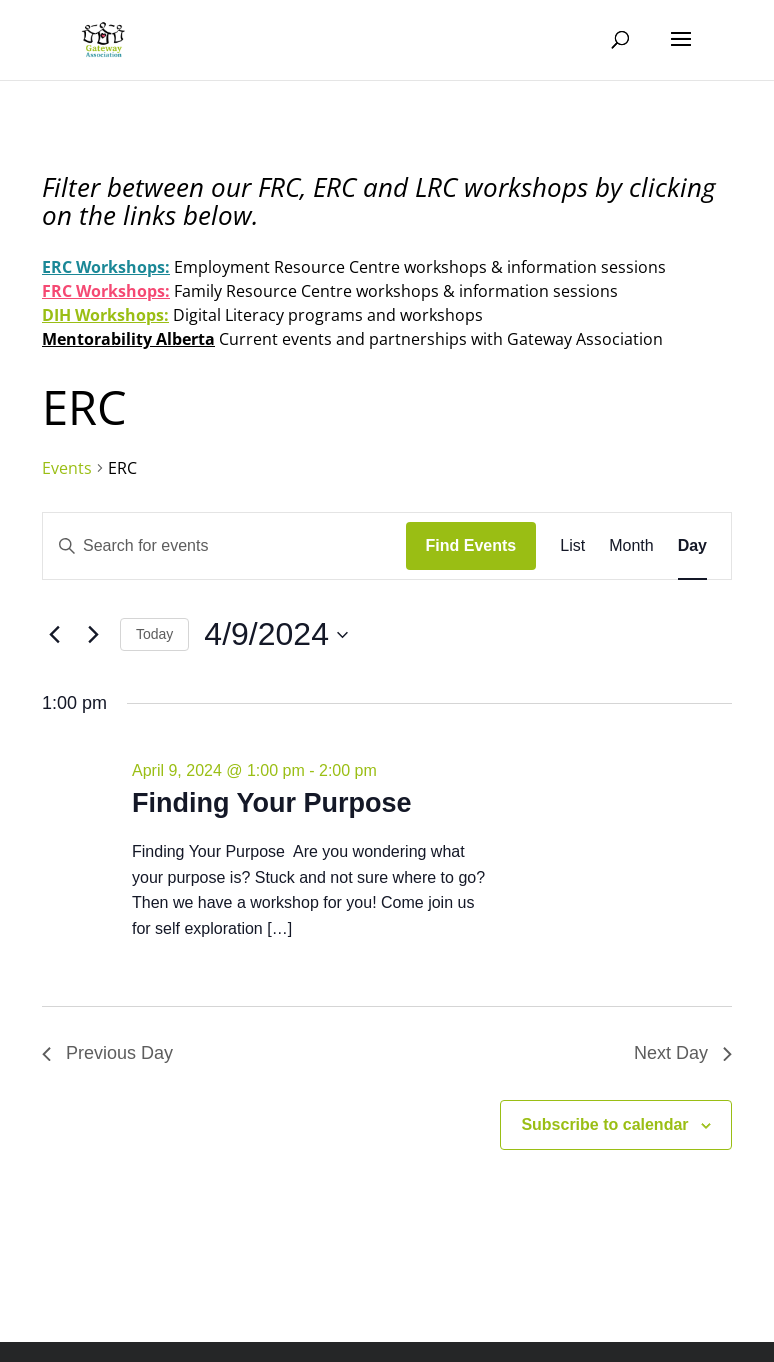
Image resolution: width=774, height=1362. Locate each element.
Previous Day (107, 1053)
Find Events (471, 545)
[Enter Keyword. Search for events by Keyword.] (224, 546)
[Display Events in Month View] (631, 546)
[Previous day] (54, 635)
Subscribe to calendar (604, 1124)
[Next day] (93, 635)
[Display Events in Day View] (692, 546)
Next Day (683, 1053)
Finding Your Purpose (272, 803)
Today (154, 634)
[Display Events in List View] (572, 546)
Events (67, 468)
